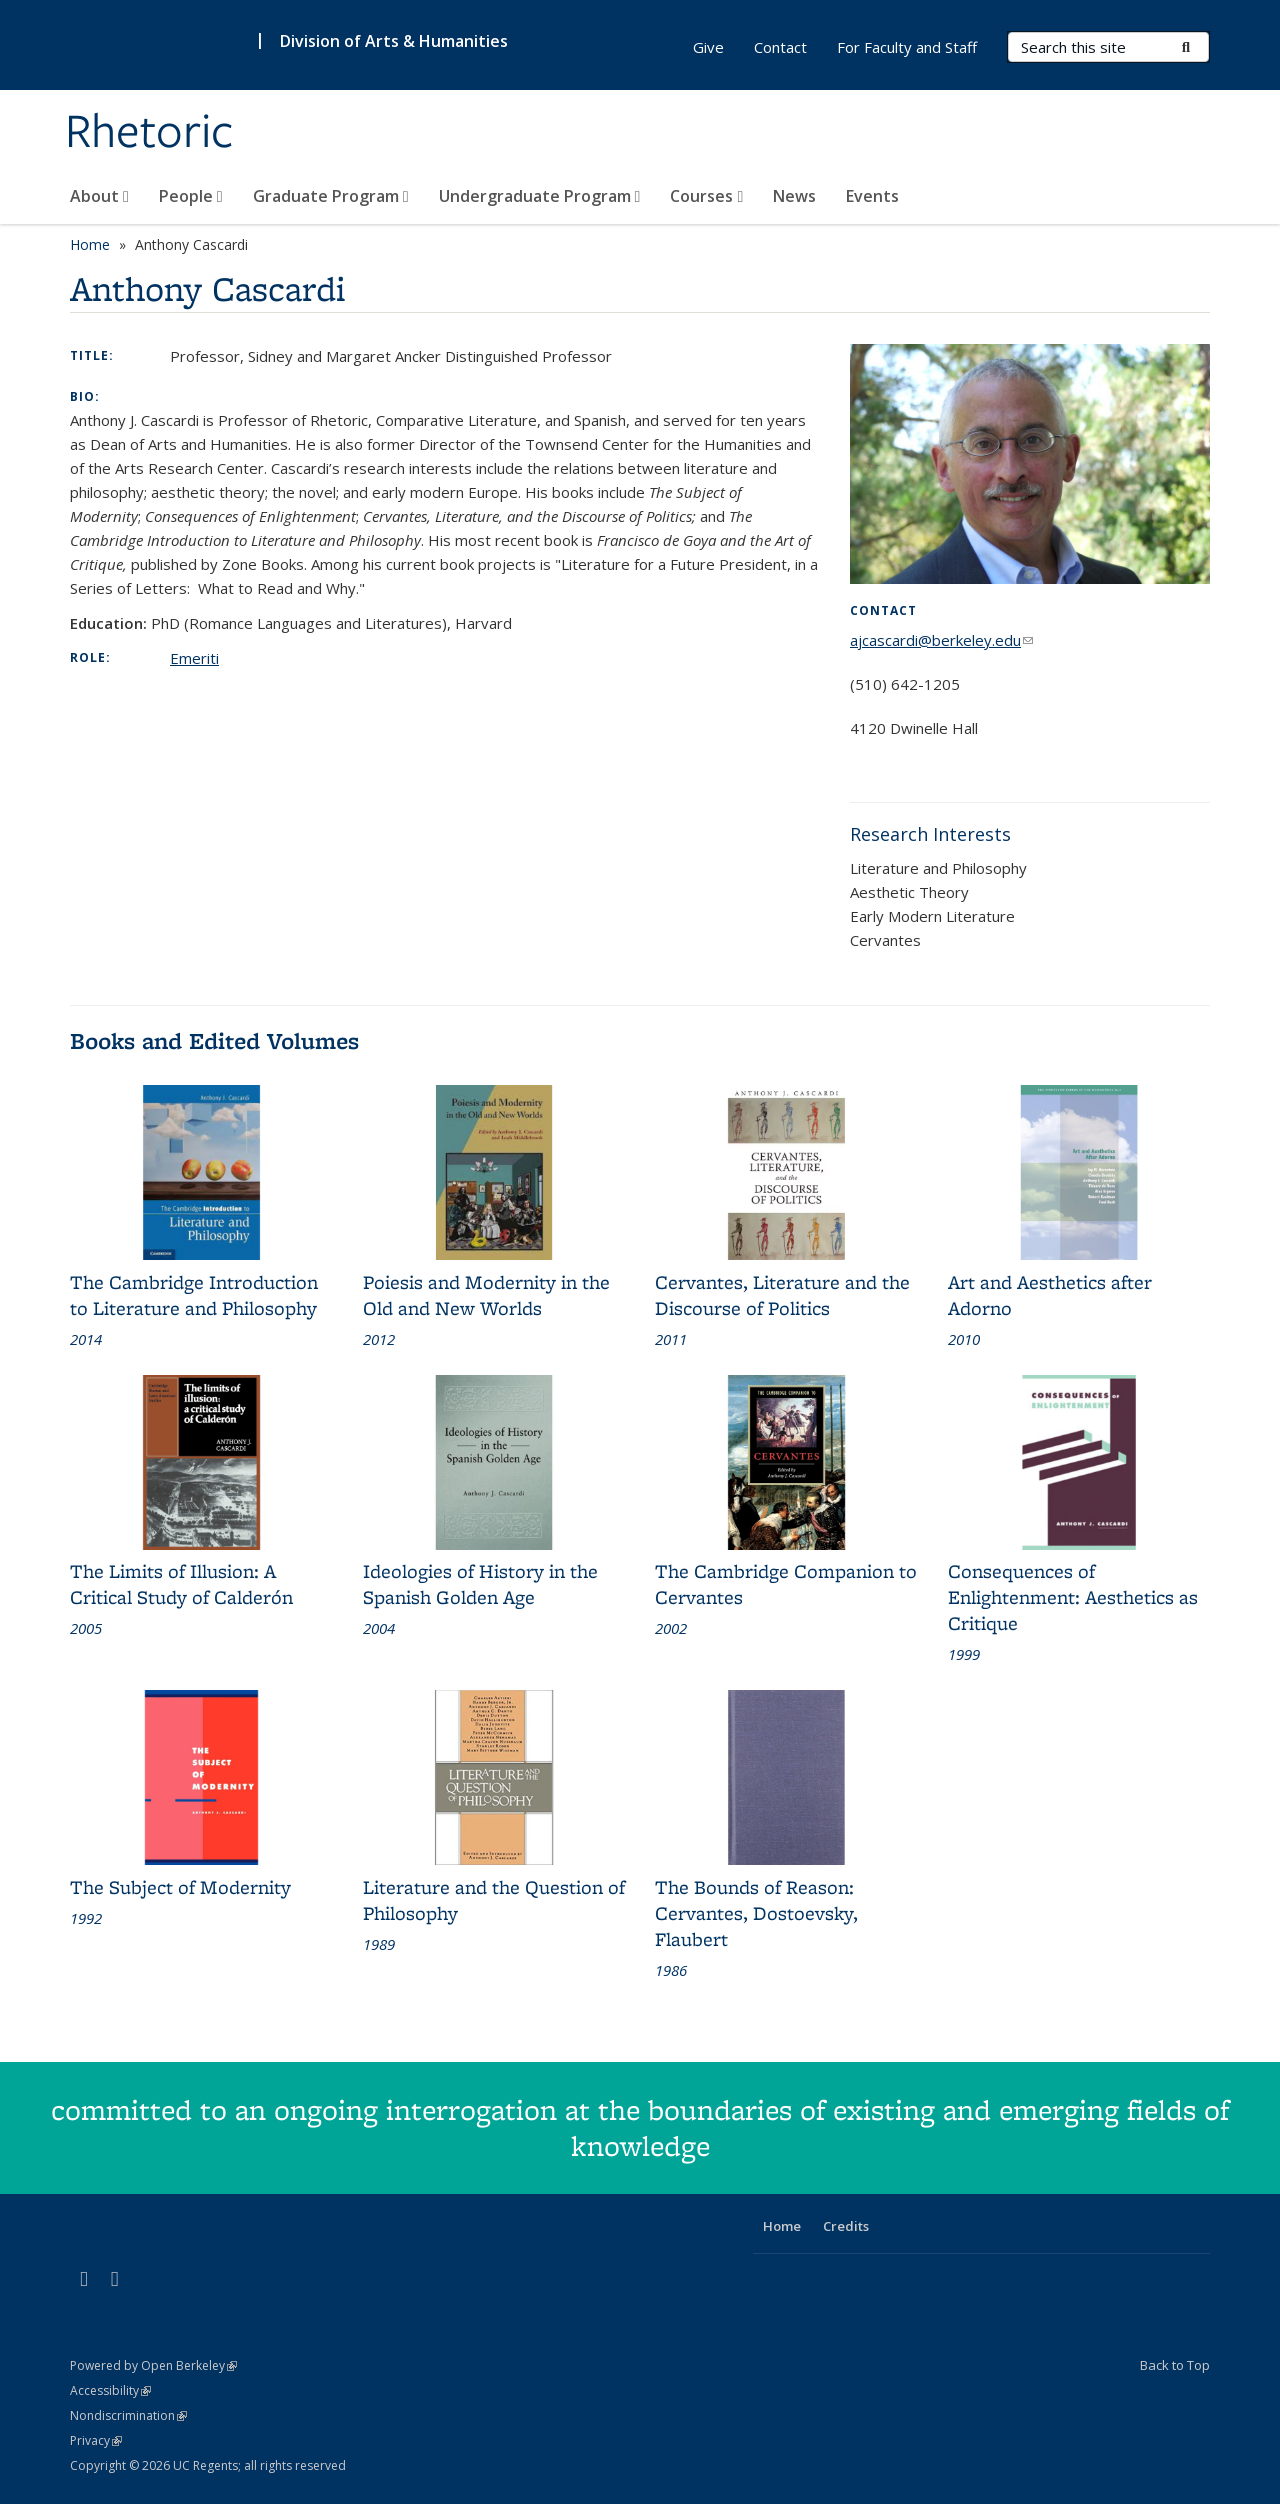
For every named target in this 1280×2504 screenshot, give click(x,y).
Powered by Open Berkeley (153, 2365)
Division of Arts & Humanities (394, 41)
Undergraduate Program (540, 196)
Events (872, 196)
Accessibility (110, 2390)
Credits (846, 2226)
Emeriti (194, 658)
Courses (706, 196)
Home (90, 244)
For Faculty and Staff (907, 47)
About (99, 196)
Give (708, 47)
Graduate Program (331, 196)
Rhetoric (149, 133)
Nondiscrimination (128, 2415)
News (794, 196)
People (191, 196)
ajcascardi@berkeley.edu (941, 640)
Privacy (96, 2440)
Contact (780, 47)
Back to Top (1175, 2365)
